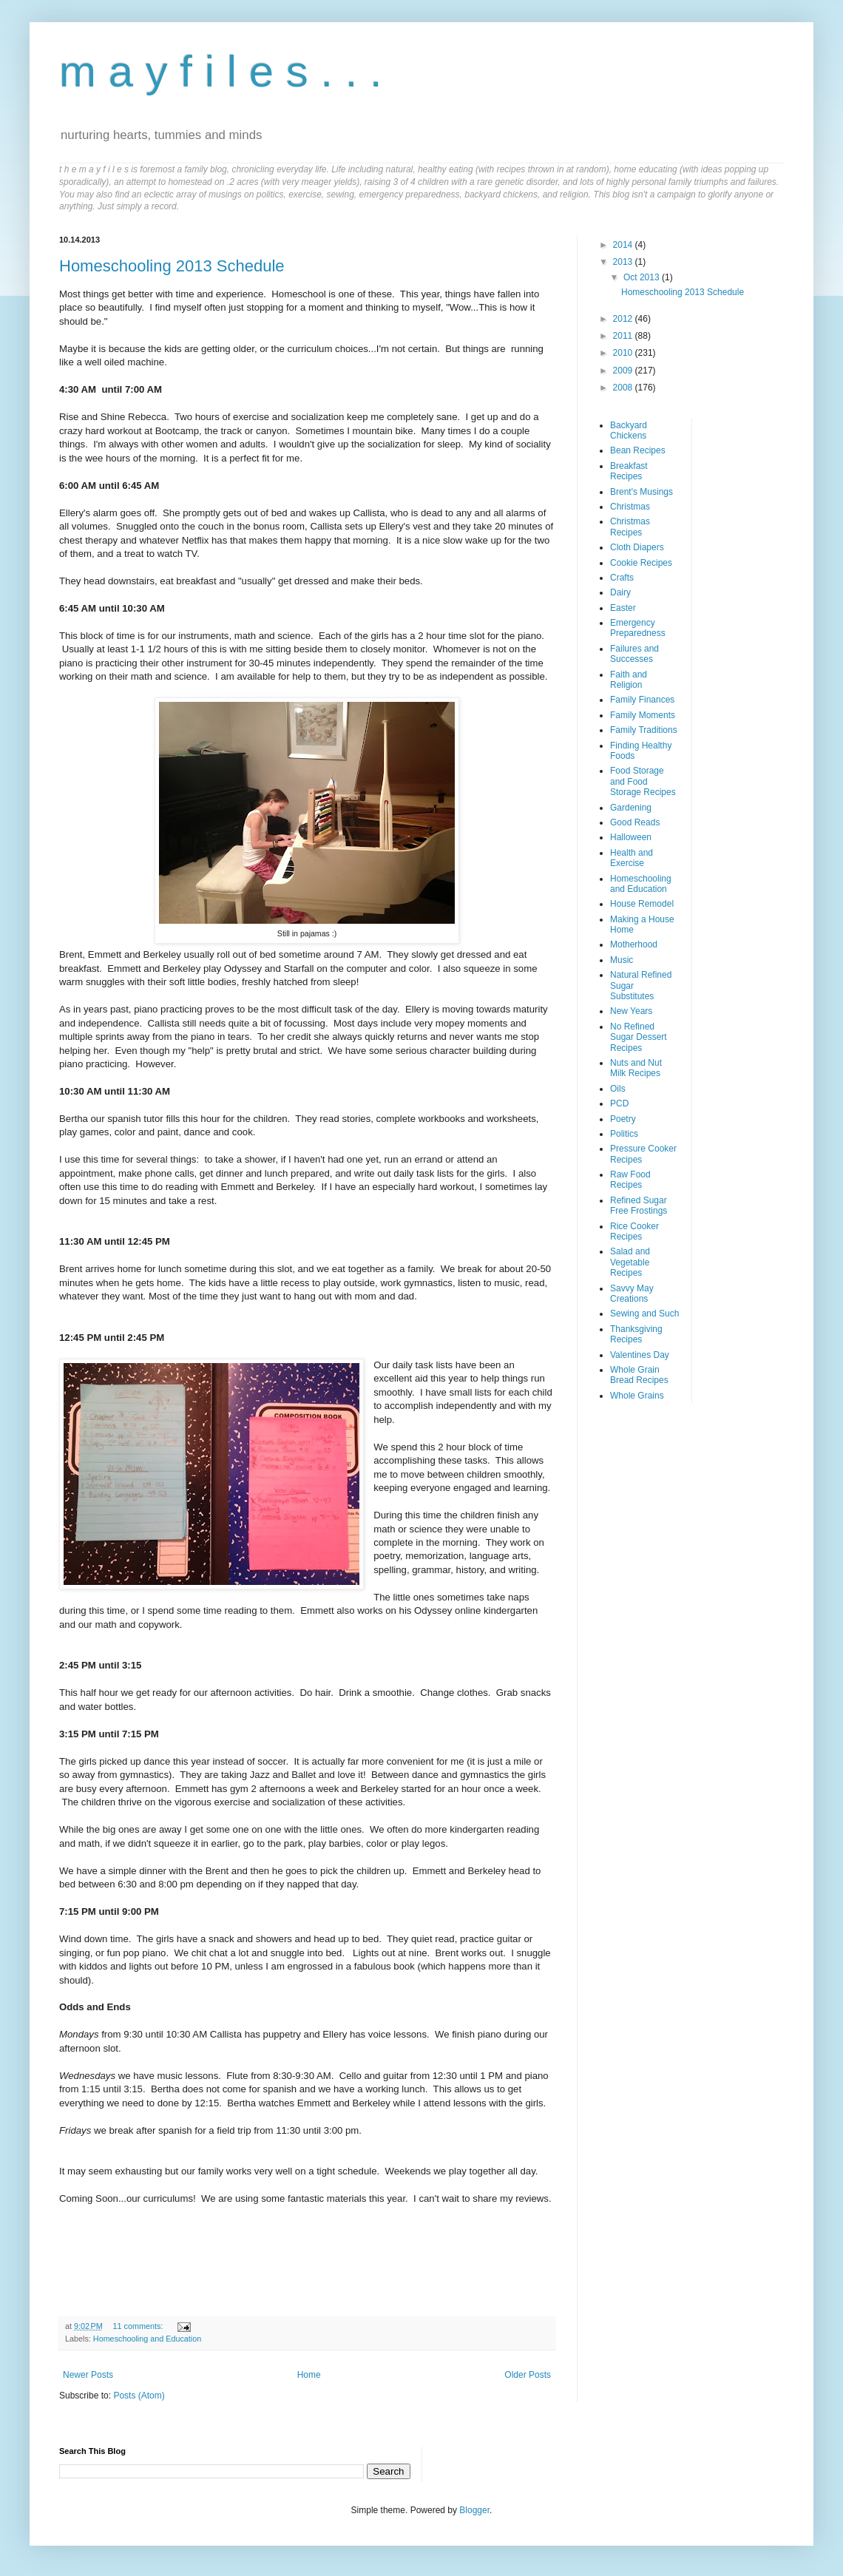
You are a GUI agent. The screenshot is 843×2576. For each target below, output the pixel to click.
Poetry (623, 1119)
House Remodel (642, 904)
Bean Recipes (638, 450)
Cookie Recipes (641, 563)
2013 (624, 262)
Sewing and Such (644, 1313)
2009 (624, 370)
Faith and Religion (628, 679)
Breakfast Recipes (629, 471)
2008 (624, 387)
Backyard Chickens (628, 430)
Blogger (474, 2510)
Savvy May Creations (632, 1293)
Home (309, 2375)
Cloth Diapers (637, 547)
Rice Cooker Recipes (634, 1231)
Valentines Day (639, 1355)
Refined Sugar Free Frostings (638, 1205)
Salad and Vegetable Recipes (630, 1262)
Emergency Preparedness (638, 628)
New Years (631, 1011)
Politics (624, 1134)
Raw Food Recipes (630, 1179)
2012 (624, 319)
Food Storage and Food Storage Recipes (643, 781)
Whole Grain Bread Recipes (639, 1375)
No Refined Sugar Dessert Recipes (638, 1037)
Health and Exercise (631, 858)
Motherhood (633, 944)
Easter (623, 608)
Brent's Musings (641, 492)
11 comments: (139, 2326)
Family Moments (642, 715)
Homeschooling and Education (147, 2338)
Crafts (622, 577)
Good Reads (635, 822)
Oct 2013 (642, 277)
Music (621, 960)
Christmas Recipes (630, 526)
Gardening (630, 807)
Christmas (630, 506)
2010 (624, 353)
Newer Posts (88, 2375)
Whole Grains (637, 1395)
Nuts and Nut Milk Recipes (636, 1068)
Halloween (630, 837)
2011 (624, 336)
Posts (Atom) (138, 2395)
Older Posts (527, 2375)
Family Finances (642, 699)
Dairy (620, 592)
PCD (619, 1103)
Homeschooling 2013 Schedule (172, 266)
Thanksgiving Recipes (636, 1334)
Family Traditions (643, 730)
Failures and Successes (634, 653)
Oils (618, 1089)
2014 (624, 245)
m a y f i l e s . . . (220, 71)
